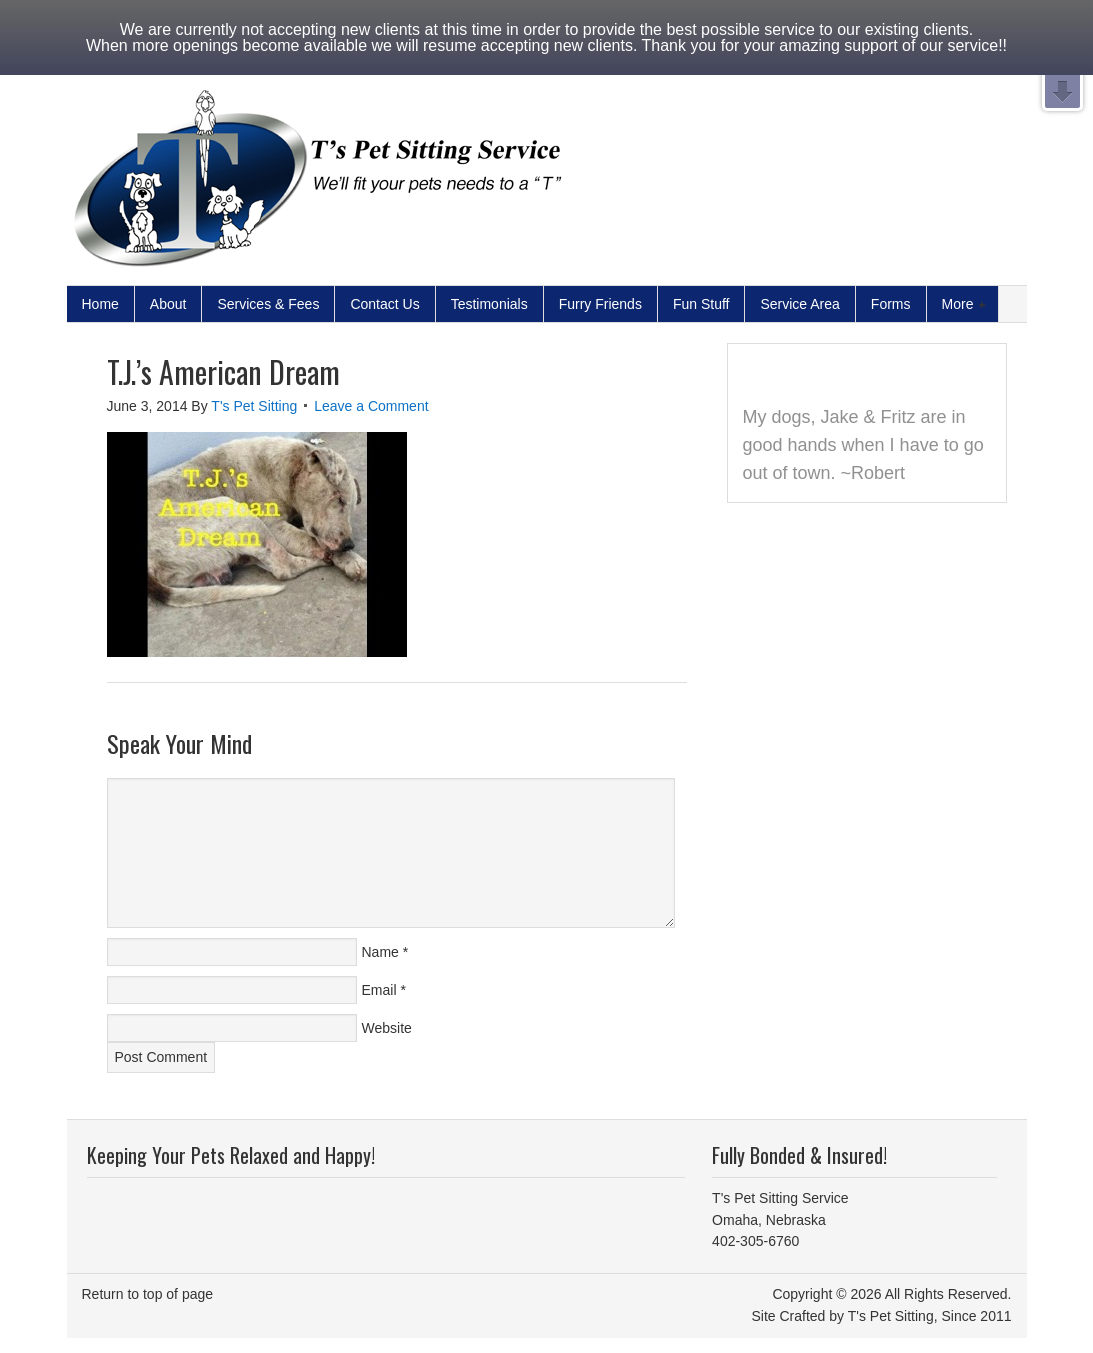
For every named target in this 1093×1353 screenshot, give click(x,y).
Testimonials (489, 304)
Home (100, 304)
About (168, 304)
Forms (891, 304)
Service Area (799, 304)
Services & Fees (268, 304)
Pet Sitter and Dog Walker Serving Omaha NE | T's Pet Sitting (317, 182)
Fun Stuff (701, 304)
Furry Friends (600, 304)
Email (379, 990)
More (959, 304)
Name (380, 952)
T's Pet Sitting (254, 406)
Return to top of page (148, 1294)
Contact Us (384, 304)
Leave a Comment (371, 406)
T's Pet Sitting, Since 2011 (930, 1316)
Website (387, 1028)
